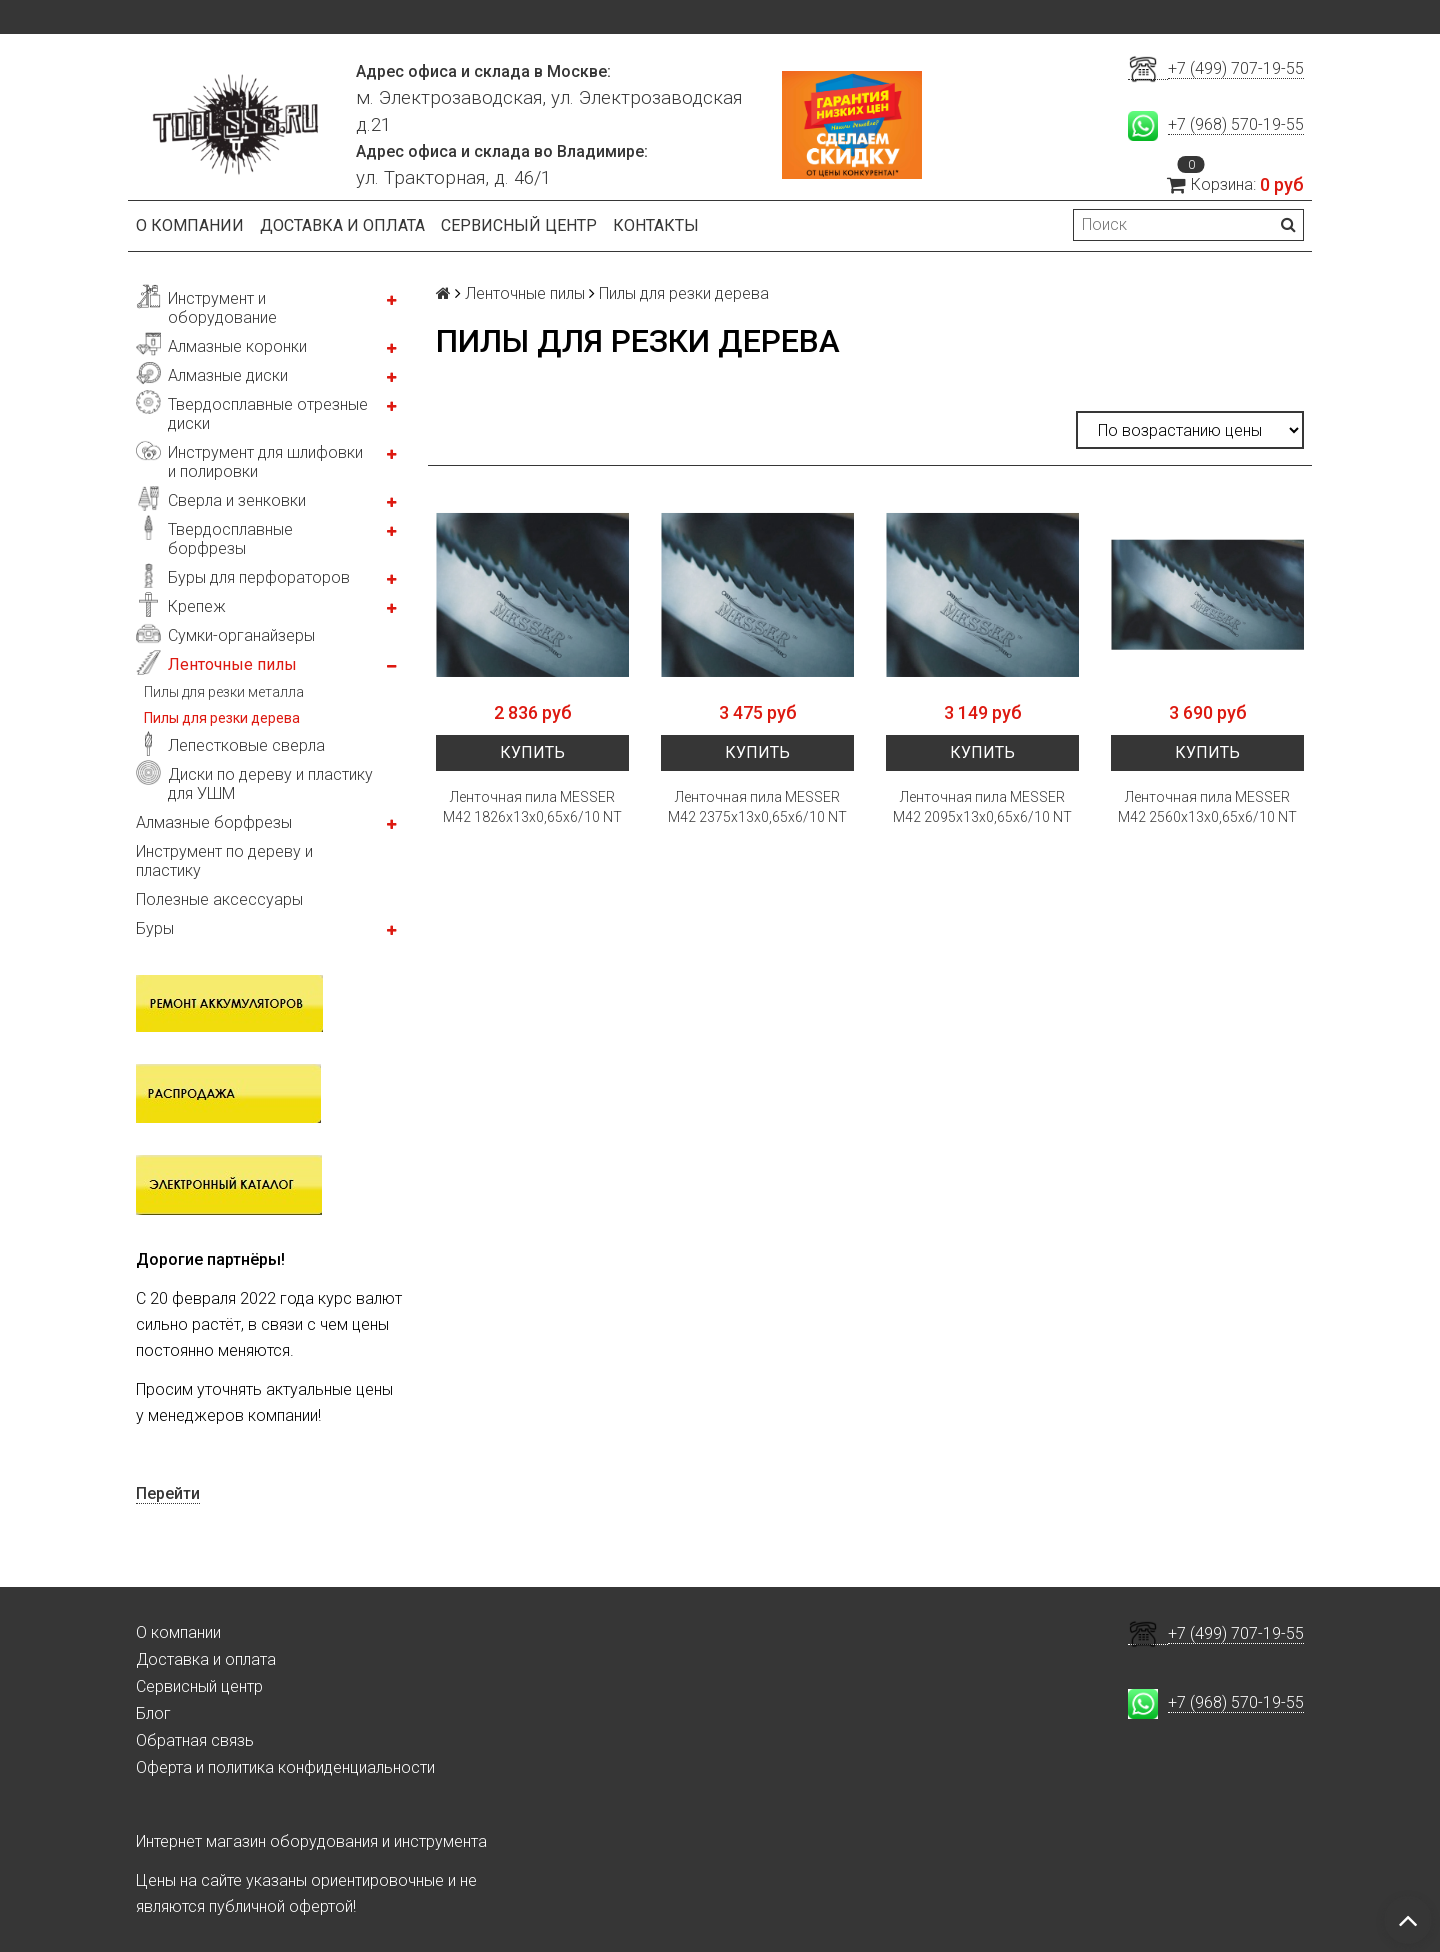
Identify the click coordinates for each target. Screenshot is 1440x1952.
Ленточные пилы (232, 664)
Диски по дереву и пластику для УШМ (270, 784)
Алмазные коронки (237, 346)
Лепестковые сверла (246, 745)
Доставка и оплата (342, 225)
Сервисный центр (519, 225)
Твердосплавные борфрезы (230, 539)
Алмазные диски (228, 375)
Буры (155, 928)
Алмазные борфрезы (214, 822)
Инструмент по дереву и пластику (224, 861)
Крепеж (197, 606)
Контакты (656, 225)
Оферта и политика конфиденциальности (285, 1767)
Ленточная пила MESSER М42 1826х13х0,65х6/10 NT (532, 807)
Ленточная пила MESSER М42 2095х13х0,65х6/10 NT (982, 807)
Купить (532, 752)
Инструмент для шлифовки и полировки (265, 462)
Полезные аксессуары (219, 899)
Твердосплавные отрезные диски (268, 414)
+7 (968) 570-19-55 (1236, 124)
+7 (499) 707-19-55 (1236, 68)
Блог (153, 1713)
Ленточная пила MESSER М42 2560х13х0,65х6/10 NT (1207, 807)
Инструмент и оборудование (222, 308)
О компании (190, 225)
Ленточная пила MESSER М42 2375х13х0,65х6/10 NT (757, 807)
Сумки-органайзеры (241, 635)
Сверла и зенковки (237, 500)
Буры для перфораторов (259, 577)
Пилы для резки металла (224, 692)
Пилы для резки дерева (222, 718)
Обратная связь (195, 1740)
